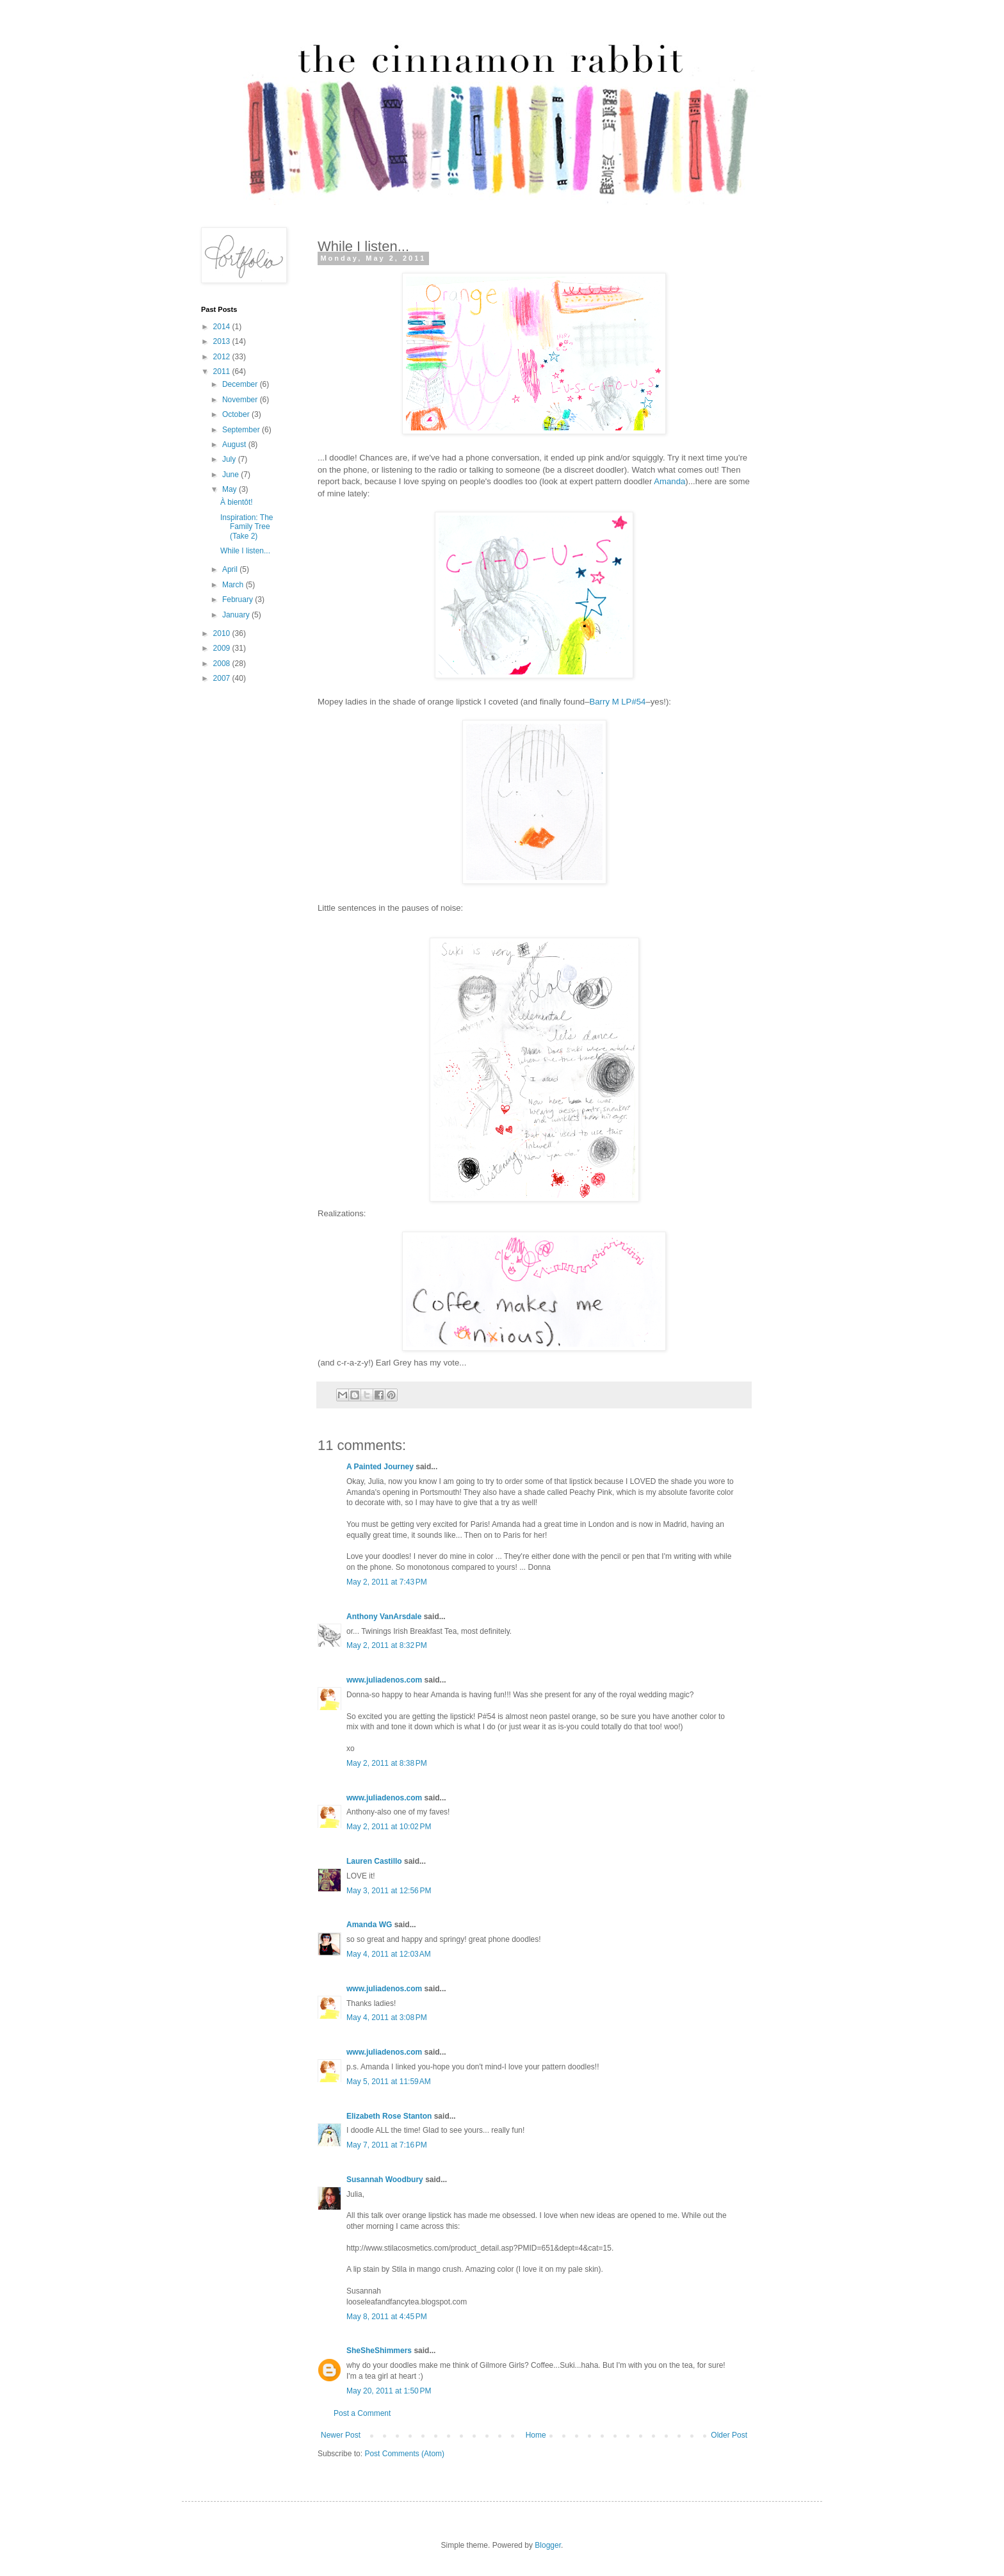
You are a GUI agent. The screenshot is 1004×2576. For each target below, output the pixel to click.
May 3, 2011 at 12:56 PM (388, 1890)
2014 (222, 326)
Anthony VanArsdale (383, 1616)
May (230, 489)
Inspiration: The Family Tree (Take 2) (246, 527)
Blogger (548, 2545)
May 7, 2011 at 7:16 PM (386, 2144)
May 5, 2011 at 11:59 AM (388, 2081)
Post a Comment (362, 2413)
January (237, 614)
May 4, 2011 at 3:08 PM (386, 2017)
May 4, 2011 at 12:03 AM (388, 1954)
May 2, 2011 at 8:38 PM (386, 1763)
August (235, 444)
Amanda (669, 481)
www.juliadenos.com (384, 1679)
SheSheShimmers (379, 2350)
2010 (222, 633)
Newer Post (340, 2435)
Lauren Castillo (374, 1861)
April (230, 569)
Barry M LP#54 (617, 701)
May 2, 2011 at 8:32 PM (386, 1645)
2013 (222, 341)
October (237, 414)
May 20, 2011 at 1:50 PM (388, 2390)
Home (536, 2435)
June (231, 474)
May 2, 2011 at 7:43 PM (386, 1581)
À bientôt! (236, 502)
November (241, 399)
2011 (222, 371)
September (242, 429)
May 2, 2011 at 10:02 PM (388, 1826)
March (234, 584)
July (230, 459)
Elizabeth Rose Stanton (389, 2116)
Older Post (729, 2435)
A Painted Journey (380, 1466)
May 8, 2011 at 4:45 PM (386, 2316)
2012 (222, 356)
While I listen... (245, 550)
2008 (222, 663)
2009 (222, 648)
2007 (222, 678)
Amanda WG (369, 1924)
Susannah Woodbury (384, 2179)
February (238, 599)
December (241, 384)
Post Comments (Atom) (404, 2453)
